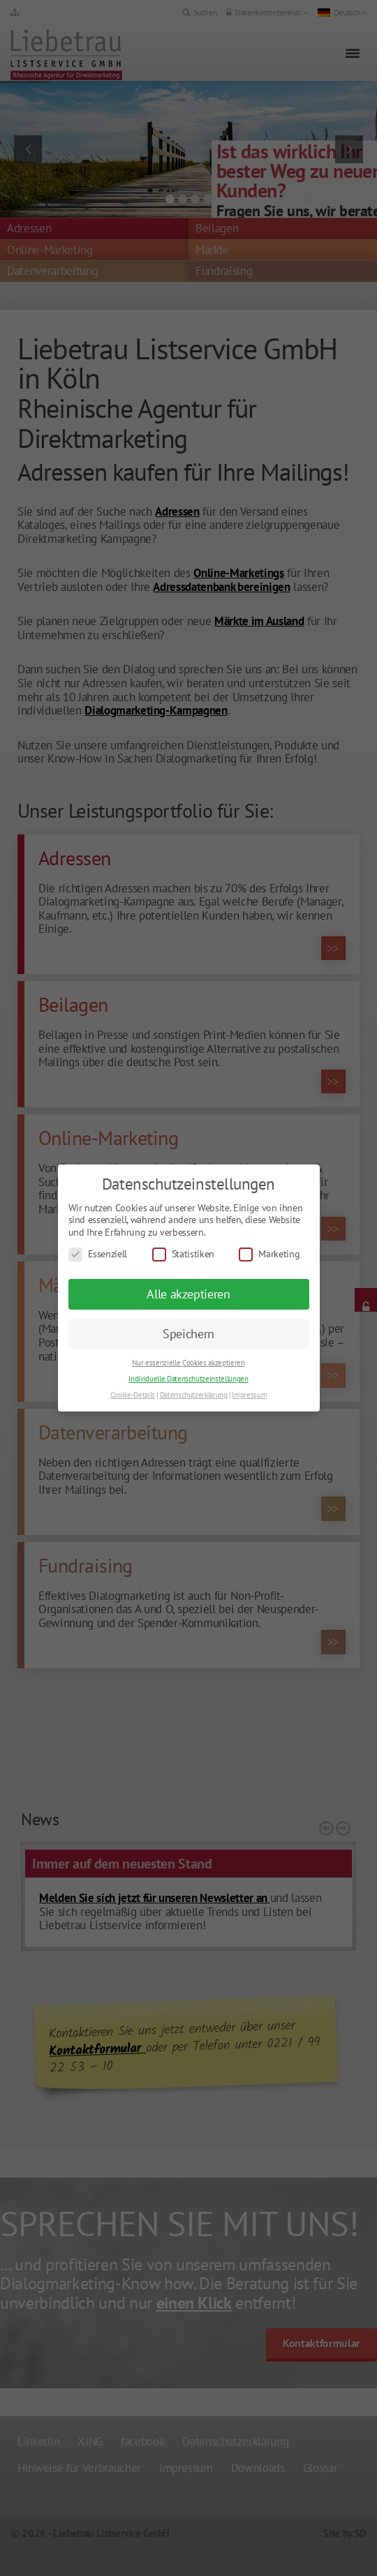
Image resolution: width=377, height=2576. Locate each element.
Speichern (188, 1334)
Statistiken (183, 1254)
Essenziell (98, 1254)
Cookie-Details (132, 1395)
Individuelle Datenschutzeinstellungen (188, 1379)
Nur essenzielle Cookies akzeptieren (188, 1363)
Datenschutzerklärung (194, 1395)
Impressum (249, 1395)
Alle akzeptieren (188, 1294)
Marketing (269, 1254)
